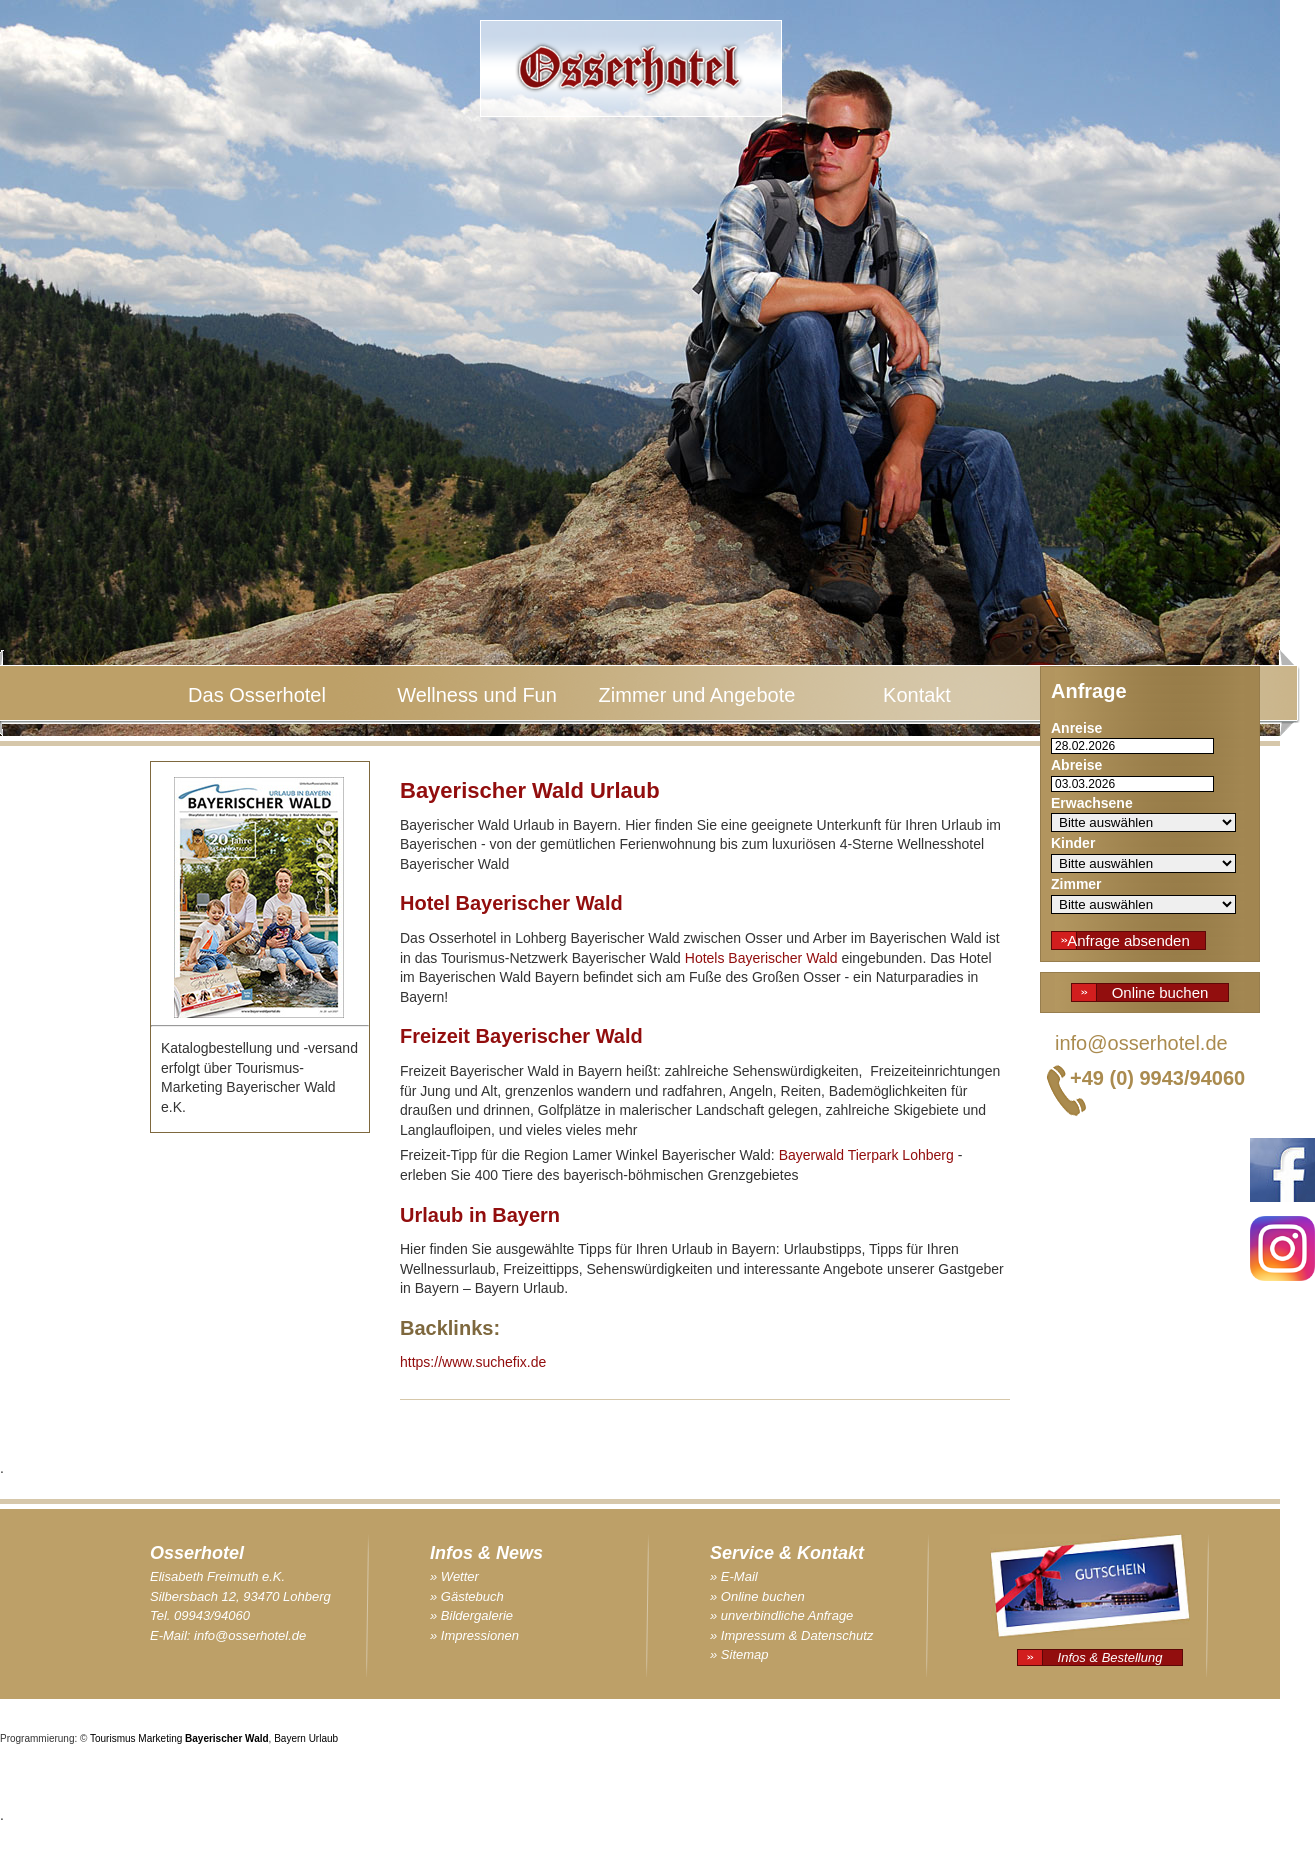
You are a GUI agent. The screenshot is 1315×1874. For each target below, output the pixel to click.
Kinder (1073, 843)
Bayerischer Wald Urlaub (530, 790)
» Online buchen (757, 1596)
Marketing (160, 1738)
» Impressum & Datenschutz (791, 1635)
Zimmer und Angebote (697, 695)
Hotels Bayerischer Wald (761, 958)
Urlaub (323, 1738)
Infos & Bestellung (1110, 1657)
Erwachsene (1092, 803)
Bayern (290, 1738)
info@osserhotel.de (1141, 1043)
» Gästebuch (467, 1596)
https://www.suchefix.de (473, 1362)
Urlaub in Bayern (480, 1215)
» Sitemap (739, 1654)
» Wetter (454, 1576)
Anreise (1076, 728)
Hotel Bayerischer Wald (511, 903)
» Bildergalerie (471, 1615)
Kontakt (917, 695)
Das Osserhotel (257, 695)
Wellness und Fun (477, 695)
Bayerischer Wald (227, 1738)
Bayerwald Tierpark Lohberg (866, 1155)
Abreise (1076, 765)
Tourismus (113, 1738)
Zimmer (1076, 884)
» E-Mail (734, 1576)
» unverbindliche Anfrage (781, 1615)
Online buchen (1160, 992)
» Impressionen (474, 1635)
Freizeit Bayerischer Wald (521, 1036)
